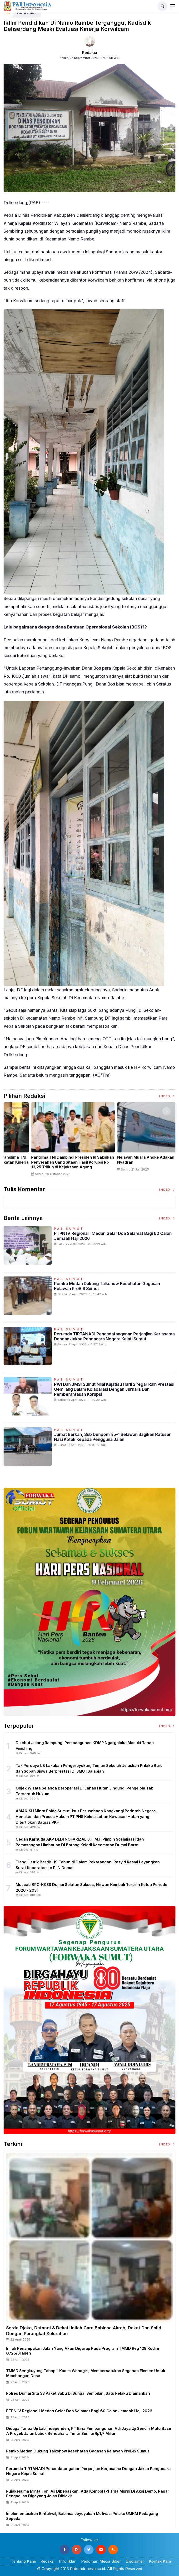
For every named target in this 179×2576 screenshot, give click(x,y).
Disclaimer (135, 2561)
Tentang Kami (23, 2561)
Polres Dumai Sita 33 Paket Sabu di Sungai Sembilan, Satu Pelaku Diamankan (78, 2393)
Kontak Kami (160, 2561)
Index (167, 1096)
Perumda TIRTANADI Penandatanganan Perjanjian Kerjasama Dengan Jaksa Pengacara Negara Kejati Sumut (114, 1336)
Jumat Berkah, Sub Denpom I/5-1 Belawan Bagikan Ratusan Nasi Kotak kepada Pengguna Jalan (112, 1437)
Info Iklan (67, 2561)
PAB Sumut (69, 1228)
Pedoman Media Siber (101, 2561)
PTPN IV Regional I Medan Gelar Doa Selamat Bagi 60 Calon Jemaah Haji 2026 (79, 2410)
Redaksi (89, 52)
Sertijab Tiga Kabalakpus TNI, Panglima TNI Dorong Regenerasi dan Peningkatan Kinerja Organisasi (46, 1162)
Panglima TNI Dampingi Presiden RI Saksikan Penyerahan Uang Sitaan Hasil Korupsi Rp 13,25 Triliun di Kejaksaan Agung (132, 1162)
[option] (47, 1141)
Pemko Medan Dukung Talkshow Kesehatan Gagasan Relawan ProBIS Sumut (77, 2451)
